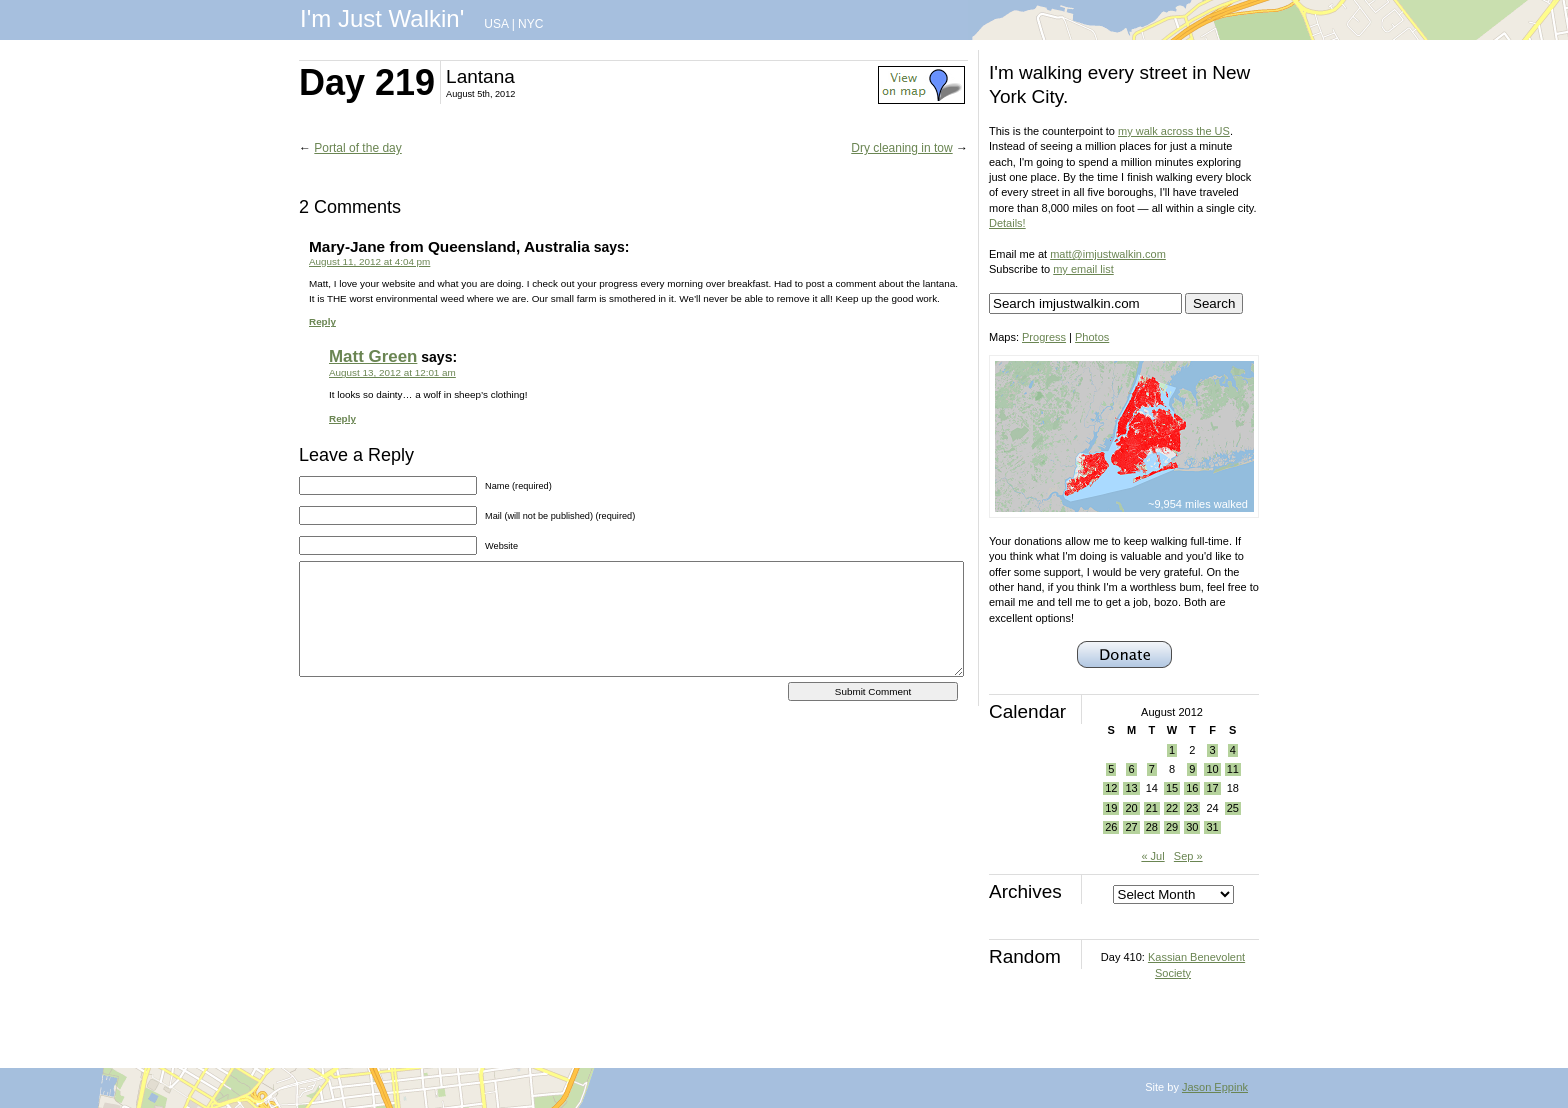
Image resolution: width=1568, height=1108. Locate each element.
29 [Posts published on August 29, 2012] (1172, 827)
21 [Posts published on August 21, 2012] (1152, 808)
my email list (1083, 269)
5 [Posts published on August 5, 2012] (1111, 769)
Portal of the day (357, 148)
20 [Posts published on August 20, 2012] (1131, 808)
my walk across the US (1174, 131)
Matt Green (373, 356)
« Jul (1152, 856)
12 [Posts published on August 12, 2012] (1111, 788)
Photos (1092, 337)
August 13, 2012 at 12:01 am (392, 372)
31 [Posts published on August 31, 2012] (1212, 827)
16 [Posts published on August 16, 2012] (1192, 788)
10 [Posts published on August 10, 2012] (1212, 769)
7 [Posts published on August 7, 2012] (1152, 769)
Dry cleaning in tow (901, 148)
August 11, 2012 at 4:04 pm (369, 261)
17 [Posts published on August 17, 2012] (1212, 788)
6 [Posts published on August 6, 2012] (1131, 769)
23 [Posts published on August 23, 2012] (1192, 808)
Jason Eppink (1215, 1087)
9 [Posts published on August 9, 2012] (1192, 769)
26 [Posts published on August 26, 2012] (1111, 827)
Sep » (1188, 856)
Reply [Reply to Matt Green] (342, 418)
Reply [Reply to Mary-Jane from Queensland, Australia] (322, 321)
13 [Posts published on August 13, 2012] (1131, 788)
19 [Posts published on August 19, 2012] (1111, 808)
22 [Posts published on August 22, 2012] (1172, 808)
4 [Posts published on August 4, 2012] (1233, 750)
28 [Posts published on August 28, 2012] (1152, 827)
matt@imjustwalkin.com (1108, 254)
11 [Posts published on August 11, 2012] (1233, 769)
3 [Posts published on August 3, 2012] (1212, 750)
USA (496, 24)
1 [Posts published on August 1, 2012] (1172, 750)
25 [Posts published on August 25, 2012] (1233, 808)
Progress (1044, 337)
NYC (530, 24)
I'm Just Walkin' (382, 18)
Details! (1007, 223)
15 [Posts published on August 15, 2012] (1172, 788)
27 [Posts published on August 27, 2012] (1131, 827)
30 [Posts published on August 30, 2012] (1192, 827)
